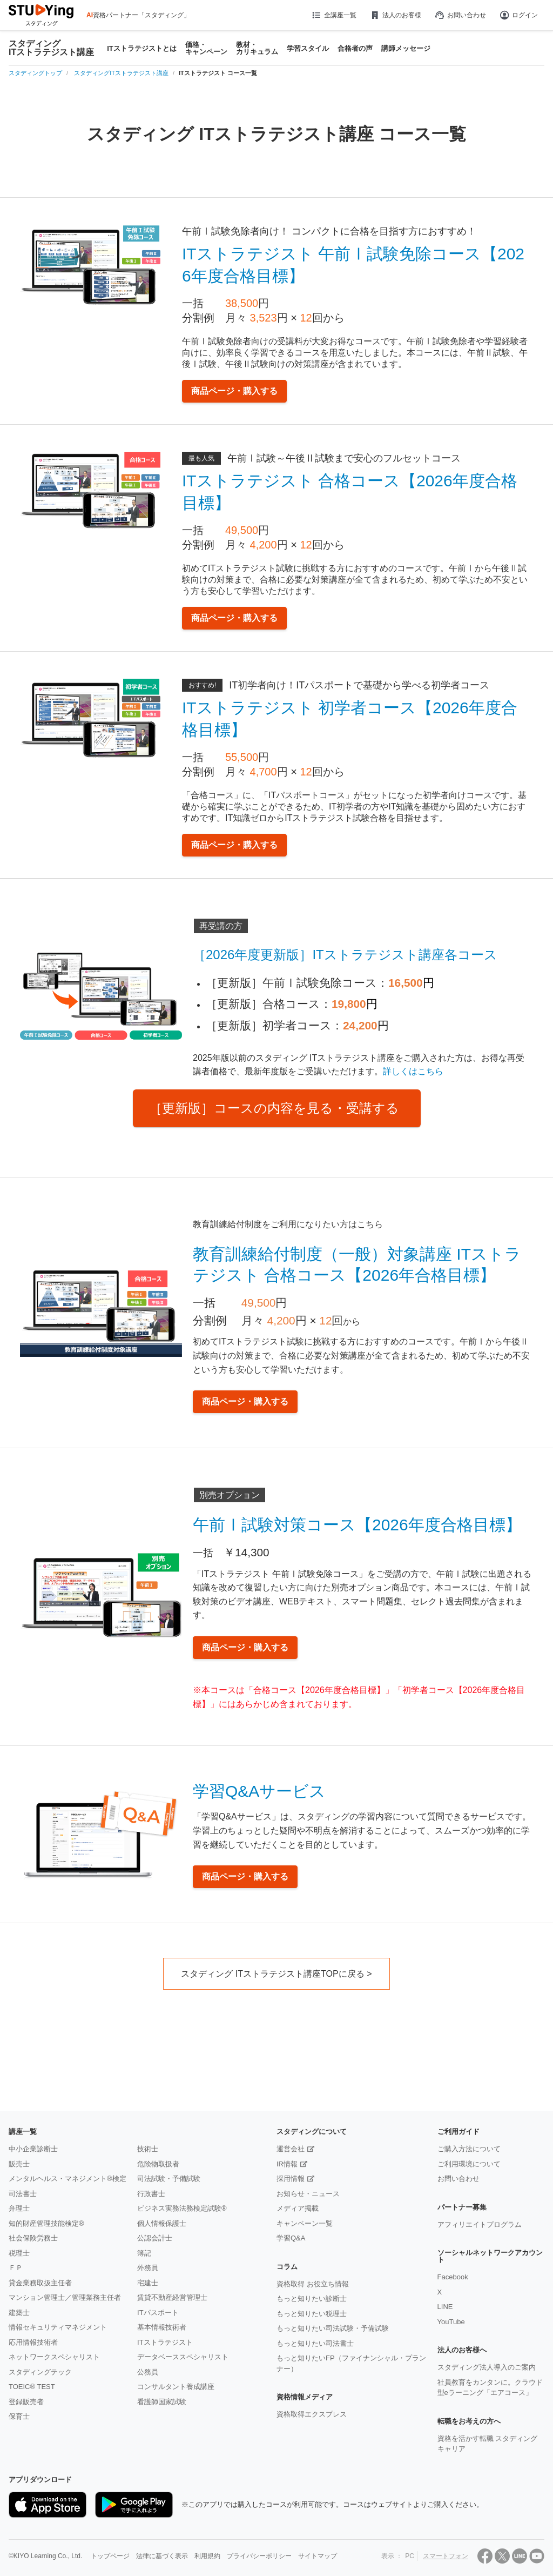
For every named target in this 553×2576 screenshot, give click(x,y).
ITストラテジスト (165, 2342)
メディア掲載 (297, 2208)
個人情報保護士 (161, 2223)
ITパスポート (158, 2313)
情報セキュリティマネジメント (58, 2327)
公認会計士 (154, 2238)
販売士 (19, 2164)
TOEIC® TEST (32, 2387)
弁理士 (19, 2208)
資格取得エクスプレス (311, 2414)
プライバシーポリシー (259, 2556)
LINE (445, 2307)
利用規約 (207, 2556)
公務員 (147, 2372)
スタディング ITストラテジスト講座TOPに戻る (272, 1973)
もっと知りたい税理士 (311, 2314)
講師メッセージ (405, 48)
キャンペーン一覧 (304, 2223)
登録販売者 (26, 2402)
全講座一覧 (333, 15)
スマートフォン (445, 2556)
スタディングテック (40, 2372)
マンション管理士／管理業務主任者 (65, 2297)
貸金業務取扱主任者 (40, 2283)
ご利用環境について (469, 2164)
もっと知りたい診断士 (311, 2298)
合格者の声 (355, 48)
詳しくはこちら (413, 1071)
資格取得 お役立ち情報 (312, 2284)
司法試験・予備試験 (168, 2178)
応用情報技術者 (33, 2342)
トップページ (110, 2556)
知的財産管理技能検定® (46, 2223)
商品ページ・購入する (234, 391)
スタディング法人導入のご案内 (486, 2367)
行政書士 (151, 2194)
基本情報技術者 (161, 2327)
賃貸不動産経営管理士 (172, 2297)
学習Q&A (290, 2238)
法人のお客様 (395, 15)
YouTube (451, 2322)
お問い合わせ (460, 15)
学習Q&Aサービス (259, 1791)
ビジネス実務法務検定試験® (182, 2208)
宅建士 (147, 2283)
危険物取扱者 (158, 2164)
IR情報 (287, 2164)
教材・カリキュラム (257, 48)
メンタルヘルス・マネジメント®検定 (67, 2178)
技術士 (147, 2149)
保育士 (19, 2416)
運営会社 (290, 2149)
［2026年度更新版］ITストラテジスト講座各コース (345, 954)
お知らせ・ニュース (308, 2194)
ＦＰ (16, 2268)
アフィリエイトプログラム (479, 2224)
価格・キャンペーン (206, 48)
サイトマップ (317, 2556)
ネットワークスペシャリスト (54, 2357)
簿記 (144, 2253)
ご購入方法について (469, 2149)
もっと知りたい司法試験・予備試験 (332, 2328)
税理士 (19, 2253)
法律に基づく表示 (162, 2556)
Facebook (452, 2277)
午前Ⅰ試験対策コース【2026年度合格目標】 (357, 1525)
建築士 (19, 2313)
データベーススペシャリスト (182, 2357)
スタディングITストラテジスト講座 (51, 48)
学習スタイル (308, 48)
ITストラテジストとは (142, 48)
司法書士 (23, 2194)
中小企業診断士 (33, 2149)
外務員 (147, 2268)
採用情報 (290, 2178)
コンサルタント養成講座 (175, 2387)
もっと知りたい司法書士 (315, 2343)
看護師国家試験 (161, 2402)
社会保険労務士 (33, 2238)
